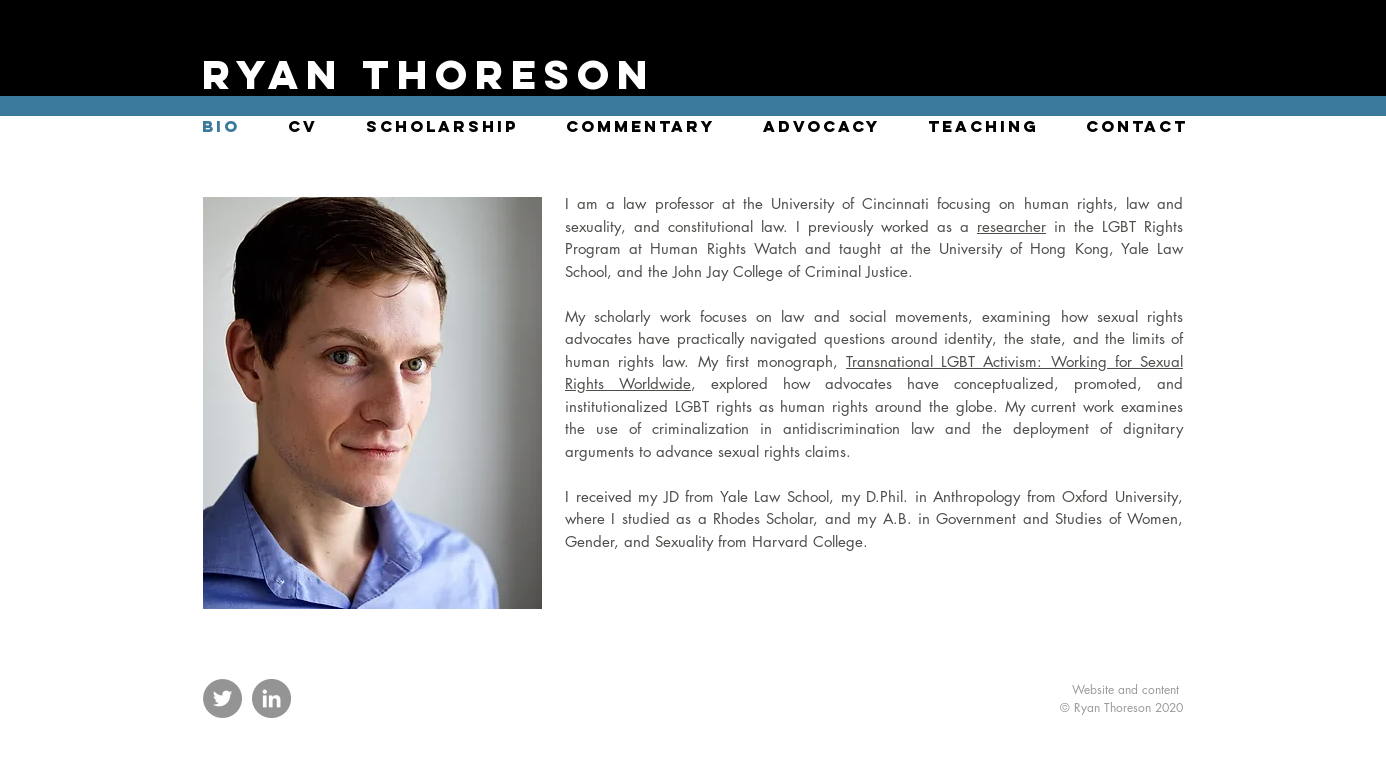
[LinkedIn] (271, 698)
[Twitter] (222, 698)
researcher (1011, 226)
